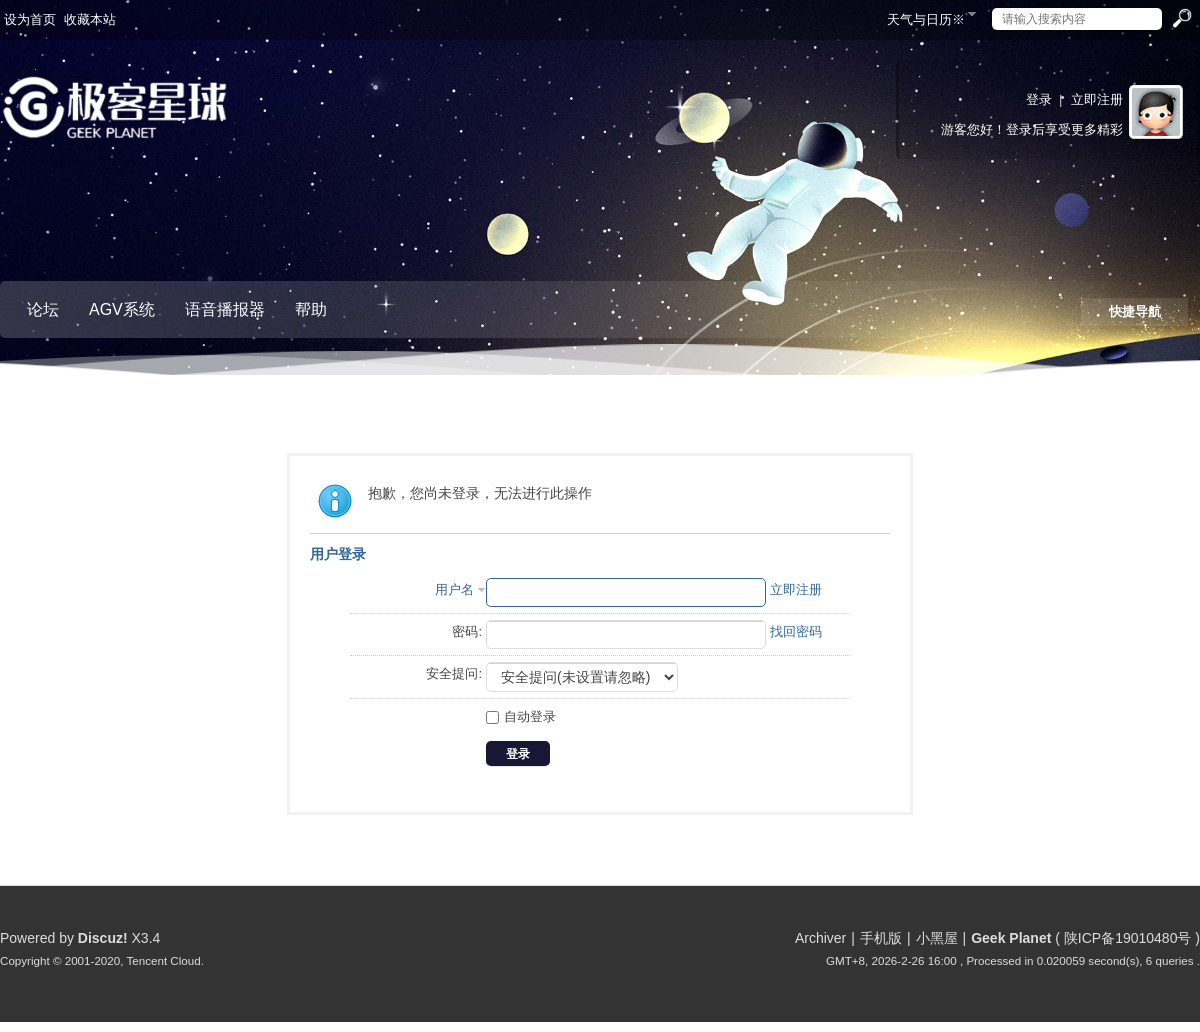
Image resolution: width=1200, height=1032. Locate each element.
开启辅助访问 (878, 14)
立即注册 (1097, 99)
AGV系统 (122, 309)
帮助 (311, 309)
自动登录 (521, 716)
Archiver (820, 938)
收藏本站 (90, 19)
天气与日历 (926, 19)
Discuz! (103, 938)
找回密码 (796, 631)
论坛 (43, 309)
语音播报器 (225, 309)
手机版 (881, 938)
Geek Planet (1011, 938)
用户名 (454, 589)
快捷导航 (1135, 311)
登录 (1039, 99)
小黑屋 (937, 938)
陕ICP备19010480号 (1128, 938)
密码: (467, 631)
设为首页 (30, 19)
